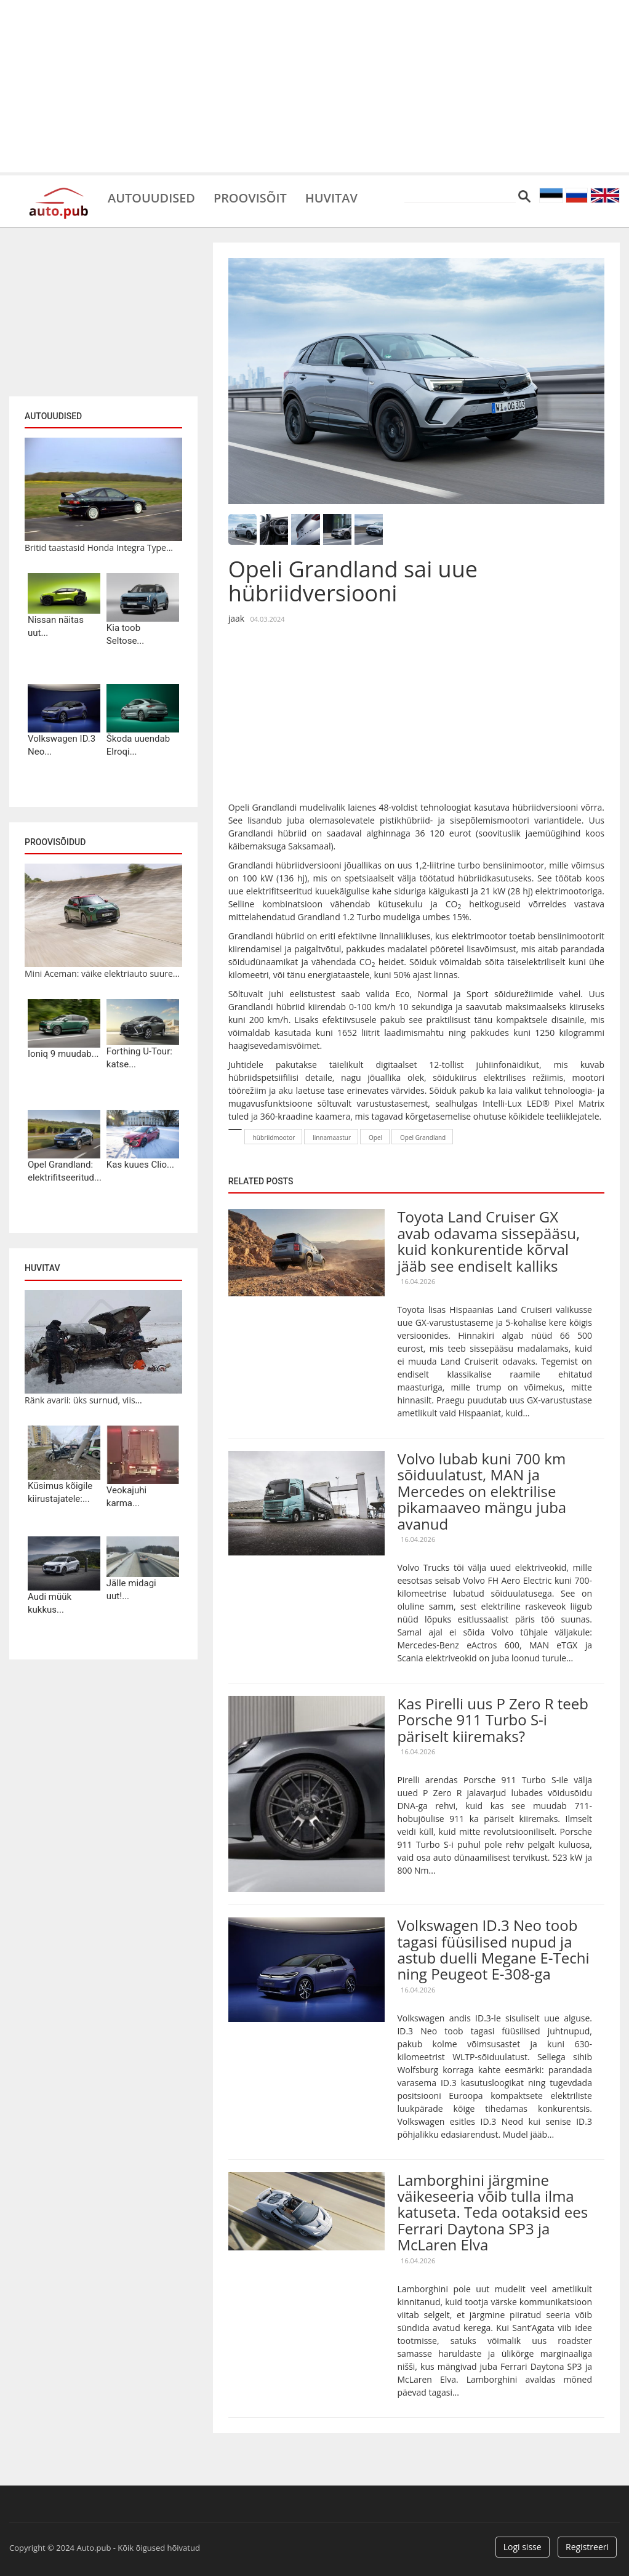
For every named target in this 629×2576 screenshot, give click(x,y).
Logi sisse (522, 2547)
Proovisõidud (55, 842)
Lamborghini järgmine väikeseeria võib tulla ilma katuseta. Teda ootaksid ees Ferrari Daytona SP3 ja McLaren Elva (492, 2212)
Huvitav (332, 197)
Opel (375, 1137)
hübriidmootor (274, 1137)
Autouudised (151, 197)
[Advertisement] (314, 86)
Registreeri (587, 2547)
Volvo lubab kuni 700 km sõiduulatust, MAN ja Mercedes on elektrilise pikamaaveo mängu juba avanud (481, 1491)
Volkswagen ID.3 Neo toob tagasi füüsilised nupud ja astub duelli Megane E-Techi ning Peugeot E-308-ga (493, 1949)
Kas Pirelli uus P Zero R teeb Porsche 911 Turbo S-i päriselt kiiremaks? (492, 1719)
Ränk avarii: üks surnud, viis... (83, 1400)
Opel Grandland (423, 1137)
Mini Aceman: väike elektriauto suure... (102, 973)
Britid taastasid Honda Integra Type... (99, 547)
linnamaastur (332, 1137)
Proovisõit (250, 197)
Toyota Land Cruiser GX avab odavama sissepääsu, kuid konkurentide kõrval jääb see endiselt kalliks (488, 1240)
